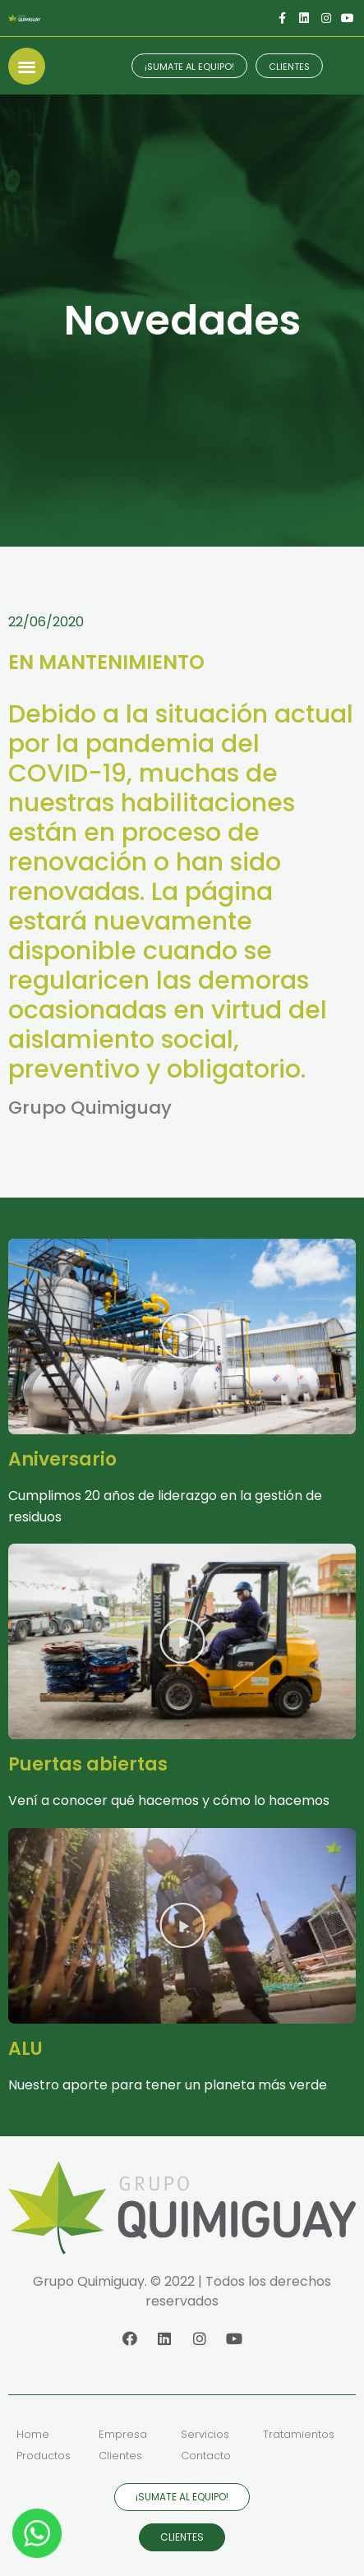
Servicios (205, 2434)
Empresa (123, 2434)
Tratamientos (298, 2434)
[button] (26, 66)
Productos (43, 2455)
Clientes (120, 2455)
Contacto (206, 2455)
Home (32, 2434)
